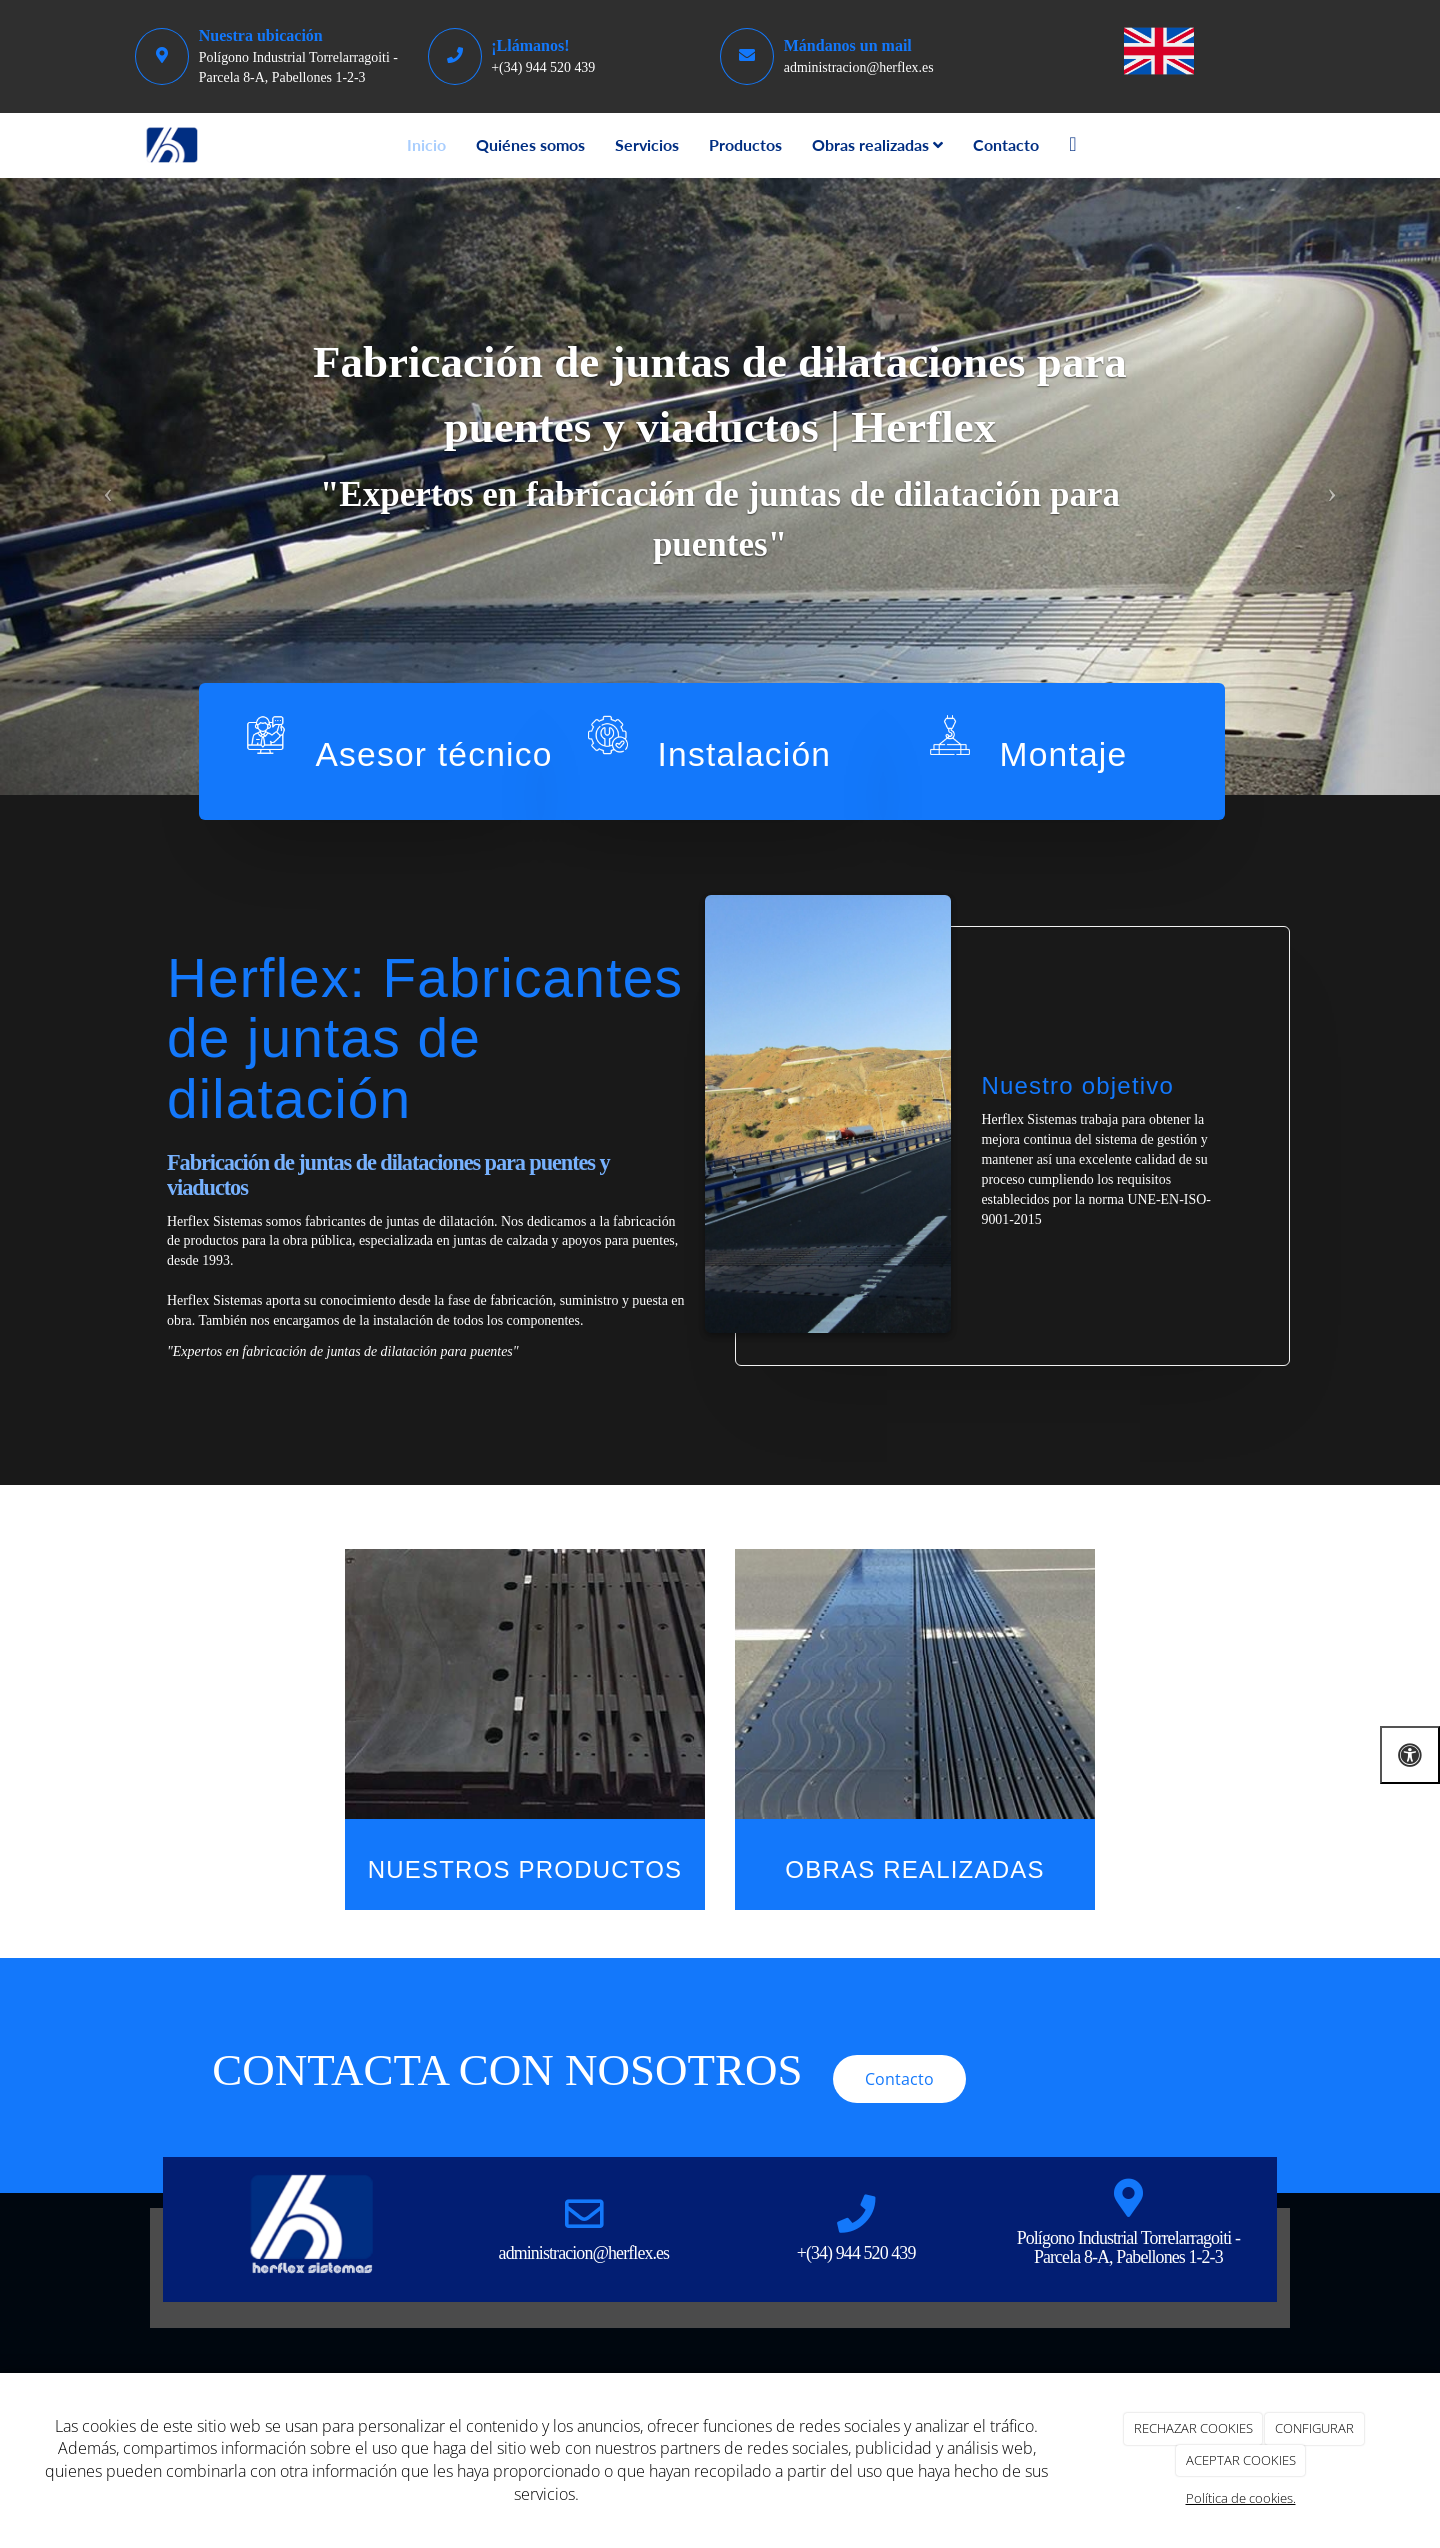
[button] (108, 486)
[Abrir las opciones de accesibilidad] (1410, 1754)
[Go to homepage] (172, 145)
